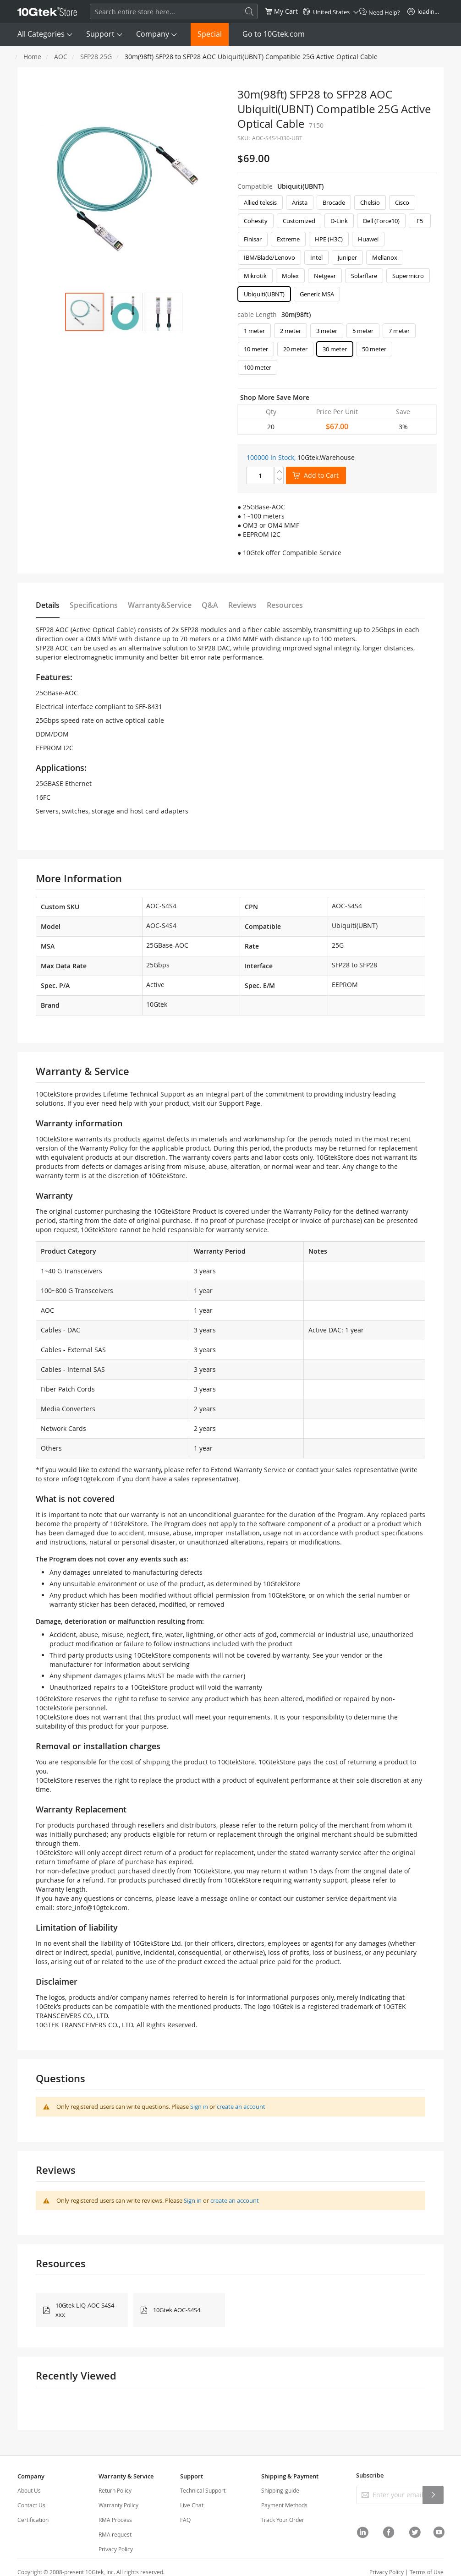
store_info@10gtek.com (79, 1478)
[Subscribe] (433, 2495)
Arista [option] (299, 202)
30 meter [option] (335, 349)
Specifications (94, 605)
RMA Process (115, 2519)
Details (48, 605)
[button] (123, 312)
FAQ (185, 2519)
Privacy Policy (116, 2549)
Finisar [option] (253, 239)
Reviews (242, 605)
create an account (241, 2106)
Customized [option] (299, 221)
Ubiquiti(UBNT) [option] (264, 294)
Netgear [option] (325, 276)
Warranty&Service (160, 605)
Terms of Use (427, 2572)
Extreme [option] (288, 239)
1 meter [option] (254, 331)
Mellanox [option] (384, 257)
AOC (60, 56)
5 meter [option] (362, 331)
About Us (29, 2490)
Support (100, 34)
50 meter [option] (374, 349)
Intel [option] (316, 257)
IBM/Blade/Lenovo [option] (269, 257)
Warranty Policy (118, 2505)
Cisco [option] (402, 202)
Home (32, 56)
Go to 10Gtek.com (273, 34)
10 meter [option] (256, 349)
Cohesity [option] (256, 221)
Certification (33, 2519)
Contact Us (31, 2505)
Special (210, 34)
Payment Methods (284, 2505)
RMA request (115, 2534)
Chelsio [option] (370, 202)
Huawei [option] (368, 239)
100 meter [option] (257, 367)
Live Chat (191, 2505)
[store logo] (47, 11)
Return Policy (115, 2490)
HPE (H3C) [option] (329, 239)
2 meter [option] (290, 331)
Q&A (210, 605)
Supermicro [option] (408, 276)
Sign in (199, 2106)
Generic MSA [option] (317, 294)
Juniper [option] (347, 257)
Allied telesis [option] (260, 202)
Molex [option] (290, 276)
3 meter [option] (326, 331)
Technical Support (202, 2490)
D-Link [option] (339, 221)
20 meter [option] (295, 349)
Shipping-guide (280, 2490)
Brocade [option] (334, 202)
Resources (285, 605)
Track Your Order (282, 2519)
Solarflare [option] (364, 276)
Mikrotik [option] (255, 276)
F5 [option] (420, 221)
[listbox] (337, 251)
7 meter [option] (399, 331)
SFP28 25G (96, 56)
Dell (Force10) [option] (381, 221)
